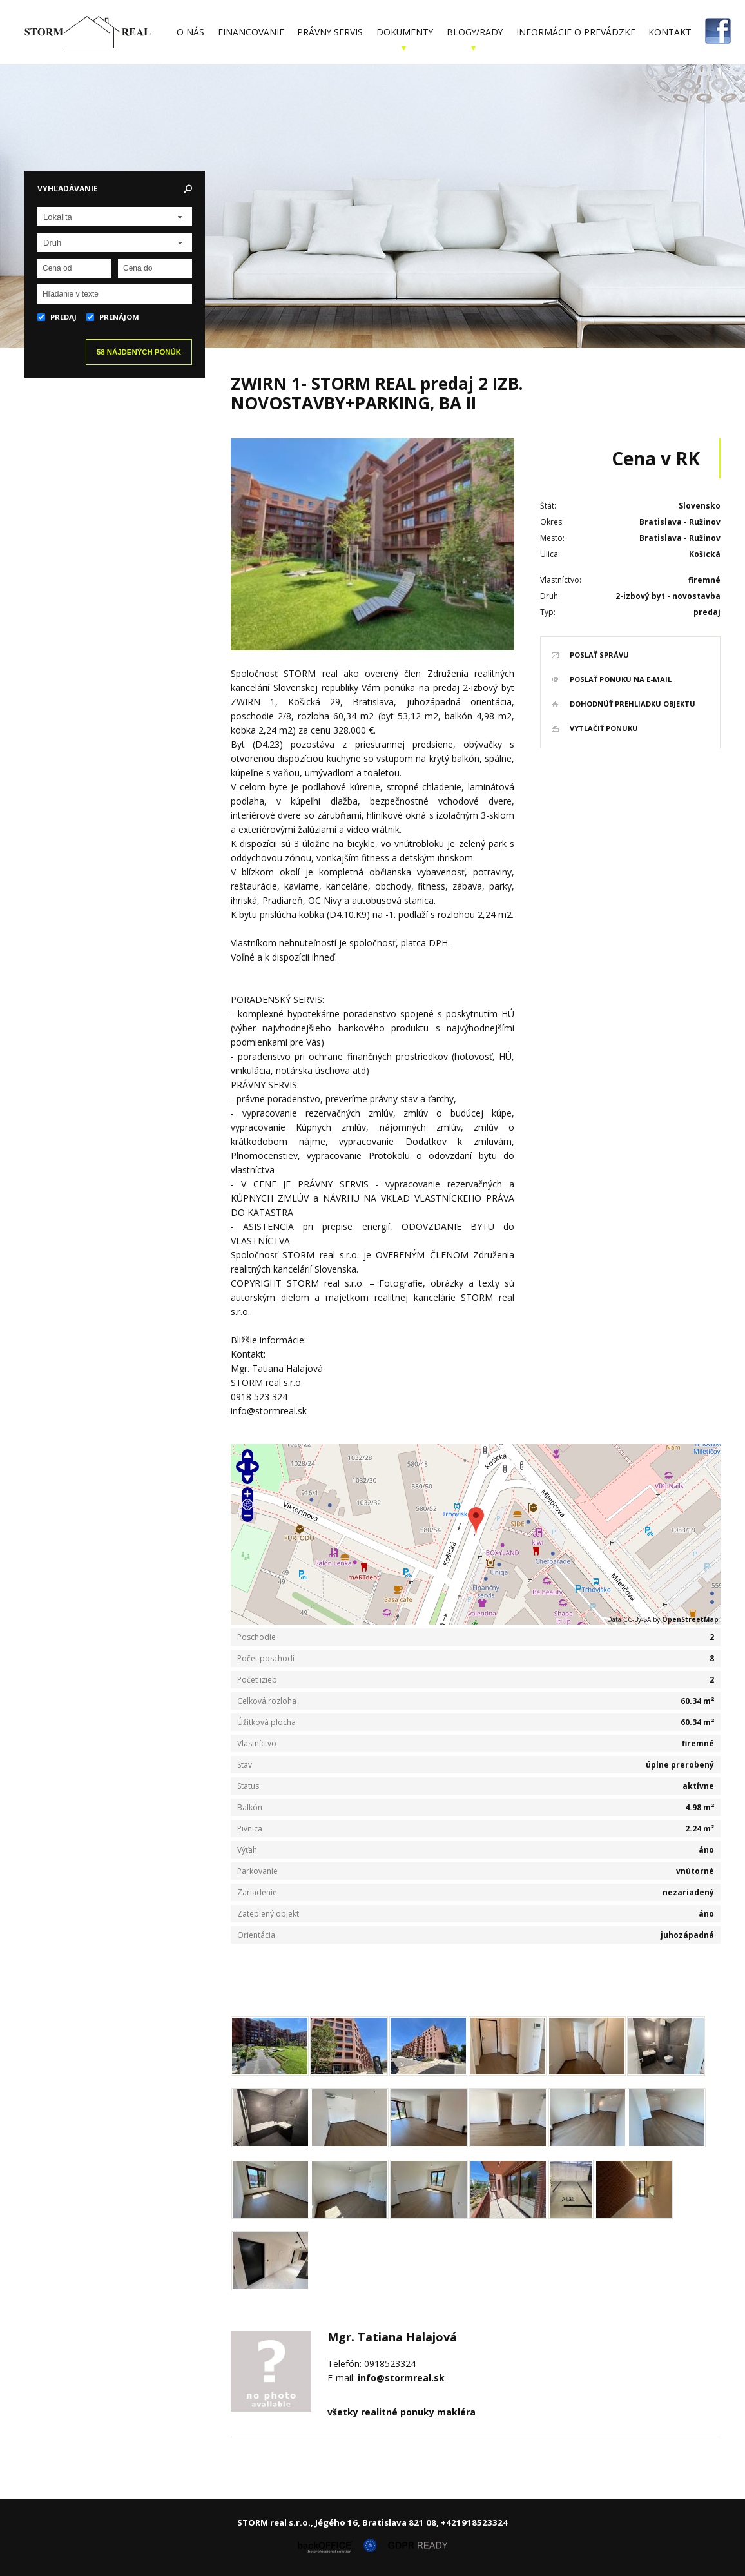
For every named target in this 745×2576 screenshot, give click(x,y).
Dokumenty (404, 32)
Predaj (57, 317)
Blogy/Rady (475, 32)
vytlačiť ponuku (604, 728)
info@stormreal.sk (401, 2378)
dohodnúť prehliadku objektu (632, 703)
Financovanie (251, 32)
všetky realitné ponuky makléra (401, 2412)
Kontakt (670, 32)
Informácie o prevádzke (575, 32)
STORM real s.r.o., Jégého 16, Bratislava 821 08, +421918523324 (372, 2522)
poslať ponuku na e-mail (621, 679)
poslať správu (599, 654)
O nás (190, 32)
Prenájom (112, 317)
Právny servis (330, 32)
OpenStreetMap (690, 1619)
